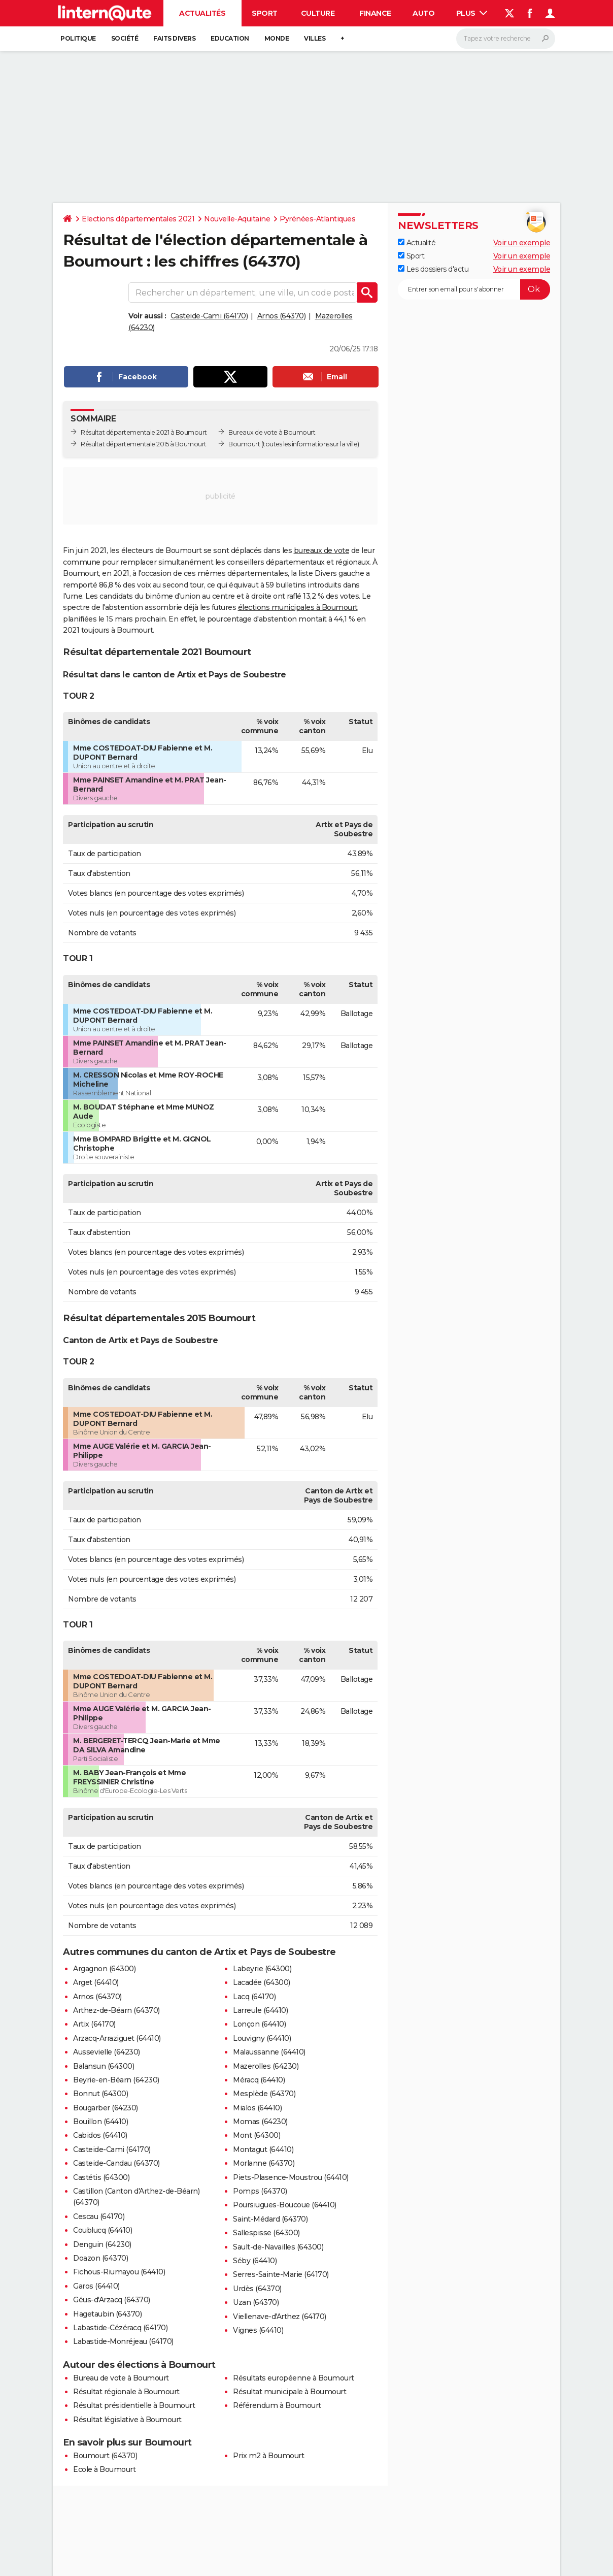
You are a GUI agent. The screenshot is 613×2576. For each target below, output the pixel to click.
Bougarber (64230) (105, 2107)
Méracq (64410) (259, 2079)
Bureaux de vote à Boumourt (271, 432)
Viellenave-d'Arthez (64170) (279, 2316)
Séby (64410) (255, 2260)
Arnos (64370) (281, 315)
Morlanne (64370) (263, 2163)
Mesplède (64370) (264, 2093)
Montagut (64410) (263, 2149)
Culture (318, 13)
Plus (472, 13)
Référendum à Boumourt (277, 2405)
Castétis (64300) (101, 2177)
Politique (78, 38)
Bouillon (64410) (100, 2121)
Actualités (202, 13)
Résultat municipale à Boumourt (289, 2391)
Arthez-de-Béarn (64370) (116, 2010)
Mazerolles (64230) (265, 2066)
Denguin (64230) (102, 2244)
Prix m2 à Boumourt (268, 2455)
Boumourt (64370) (105, 2455)
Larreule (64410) (260, 2010)
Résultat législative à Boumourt (127, 2419)
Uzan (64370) (256, 2302)
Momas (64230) (260, 2121)
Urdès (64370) (257, 2288)
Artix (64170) (94, 2024)
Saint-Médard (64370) (270, 2219)
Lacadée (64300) (261, 1982)
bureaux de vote (322, 550)
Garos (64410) (96, 2286)
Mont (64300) (256, 2135)
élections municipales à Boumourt (298, 607)
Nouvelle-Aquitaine (237, 218)
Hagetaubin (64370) (107, 2314)
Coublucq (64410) (102, 2230)
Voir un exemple (522, 242)
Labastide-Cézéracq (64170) (120, 2327)
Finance (375, 13)
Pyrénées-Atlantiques (317, 218)
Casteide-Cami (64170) (209, 315)
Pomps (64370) (260, 2191)
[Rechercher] (505, 38)
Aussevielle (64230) (106, 2052)
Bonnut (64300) (100, 2093)
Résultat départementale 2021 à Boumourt (144, 432)
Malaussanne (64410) (269, 2052)
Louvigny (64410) (262, 2038)
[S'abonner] (474, 289)
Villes (314, 38)
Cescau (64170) (98, 2216)
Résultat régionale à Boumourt (126, 2391)
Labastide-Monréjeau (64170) (123, 2341)
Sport (265, 13)
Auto (423, 13)
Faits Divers (174, 38)
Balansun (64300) (103, 2066)
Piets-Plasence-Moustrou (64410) (291, 2177)
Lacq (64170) (254, 1996)
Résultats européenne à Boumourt (293, 2378)
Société (125, 38)
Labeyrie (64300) (262, 1968)
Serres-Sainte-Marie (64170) (281, 2274)
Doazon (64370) (100, 2258)
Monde (276, 38)
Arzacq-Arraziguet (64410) (117, 2038)
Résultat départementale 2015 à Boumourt (144, 444)
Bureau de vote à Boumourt (121, 2378)
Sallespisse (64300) (266, 2232)
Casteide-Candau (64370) (116, 2163)
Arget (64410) (96, 1982)
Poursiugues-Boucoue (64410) (284, 2204)
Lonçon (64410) (259, 2024)
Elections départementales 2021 (138, 218)
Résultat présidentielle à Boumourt (134, 2405)
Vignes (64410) (258, 2330)
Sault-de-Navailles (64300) (278, 2247)
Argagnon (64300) (104, 1968)
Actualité (416, 242)
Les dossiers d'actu (433, 269)
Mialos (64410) (257, 2107)
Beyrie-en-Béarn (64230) (116, 2079)
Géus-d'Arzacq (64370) (111, 2299)
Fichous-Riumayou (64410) (119, 2271)
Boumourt (244, 444)
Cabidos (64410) (100, 2135)
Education (230, 38)
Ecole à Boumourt (104, 2469)
